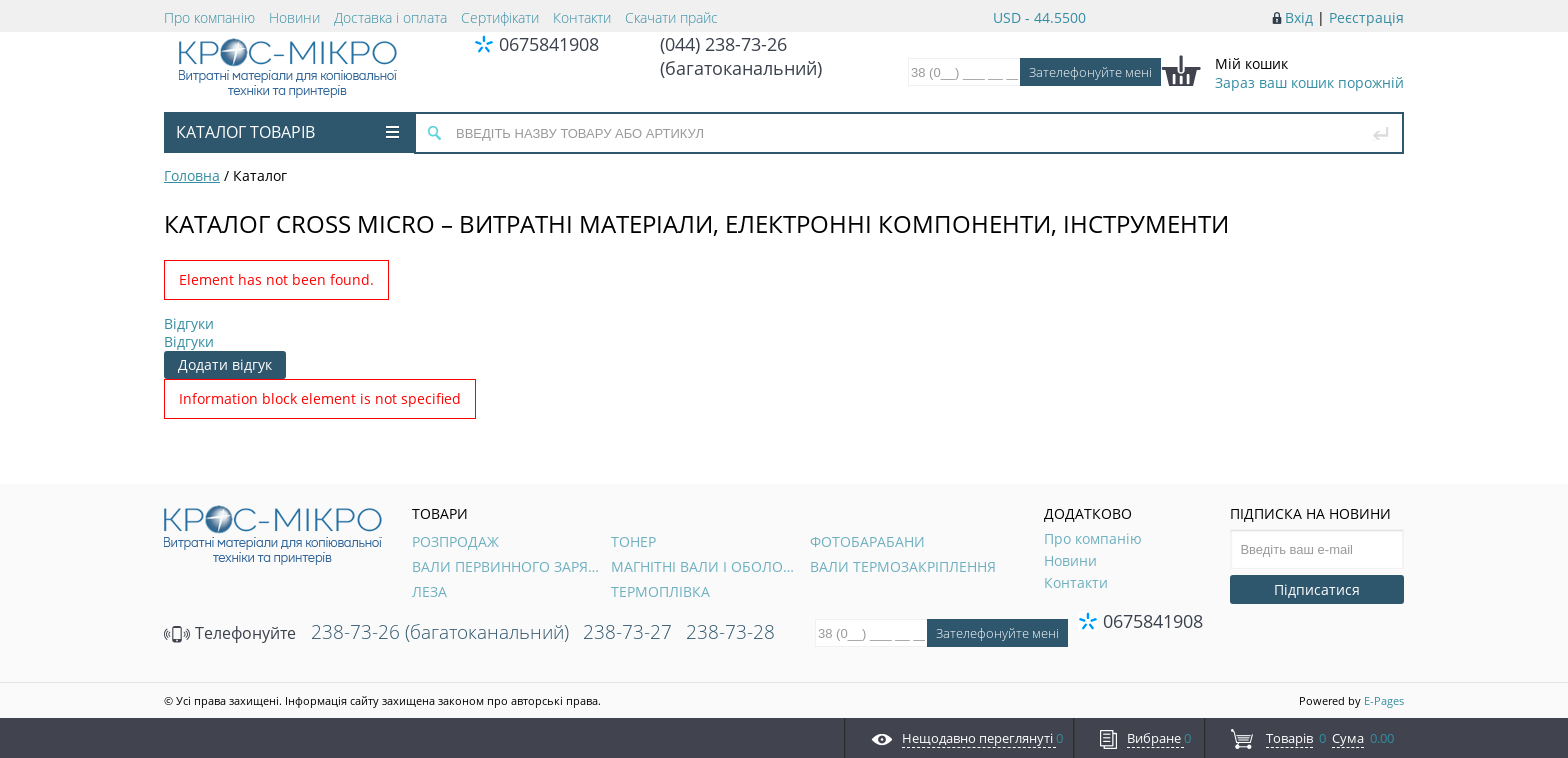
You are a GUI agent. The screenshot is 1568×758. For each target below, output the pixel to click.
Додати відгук (225, 364)
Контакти (582, 17)
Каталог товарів (287, 132)
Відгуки (189, 323)
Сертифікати (500, 17)
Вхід (1299, 17)
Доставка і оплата (390, 17)
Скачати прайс (671, 17)
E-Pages (1384, 700)
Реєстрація (1366, 17)
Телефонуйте (230, 633)
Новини (294, 17)
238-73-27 (627, 632)
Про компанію (209, 17)
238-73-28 (730, 632)
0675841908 (549, 44)
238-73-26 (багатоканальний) (440, 632)
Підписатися (1317, 589)
